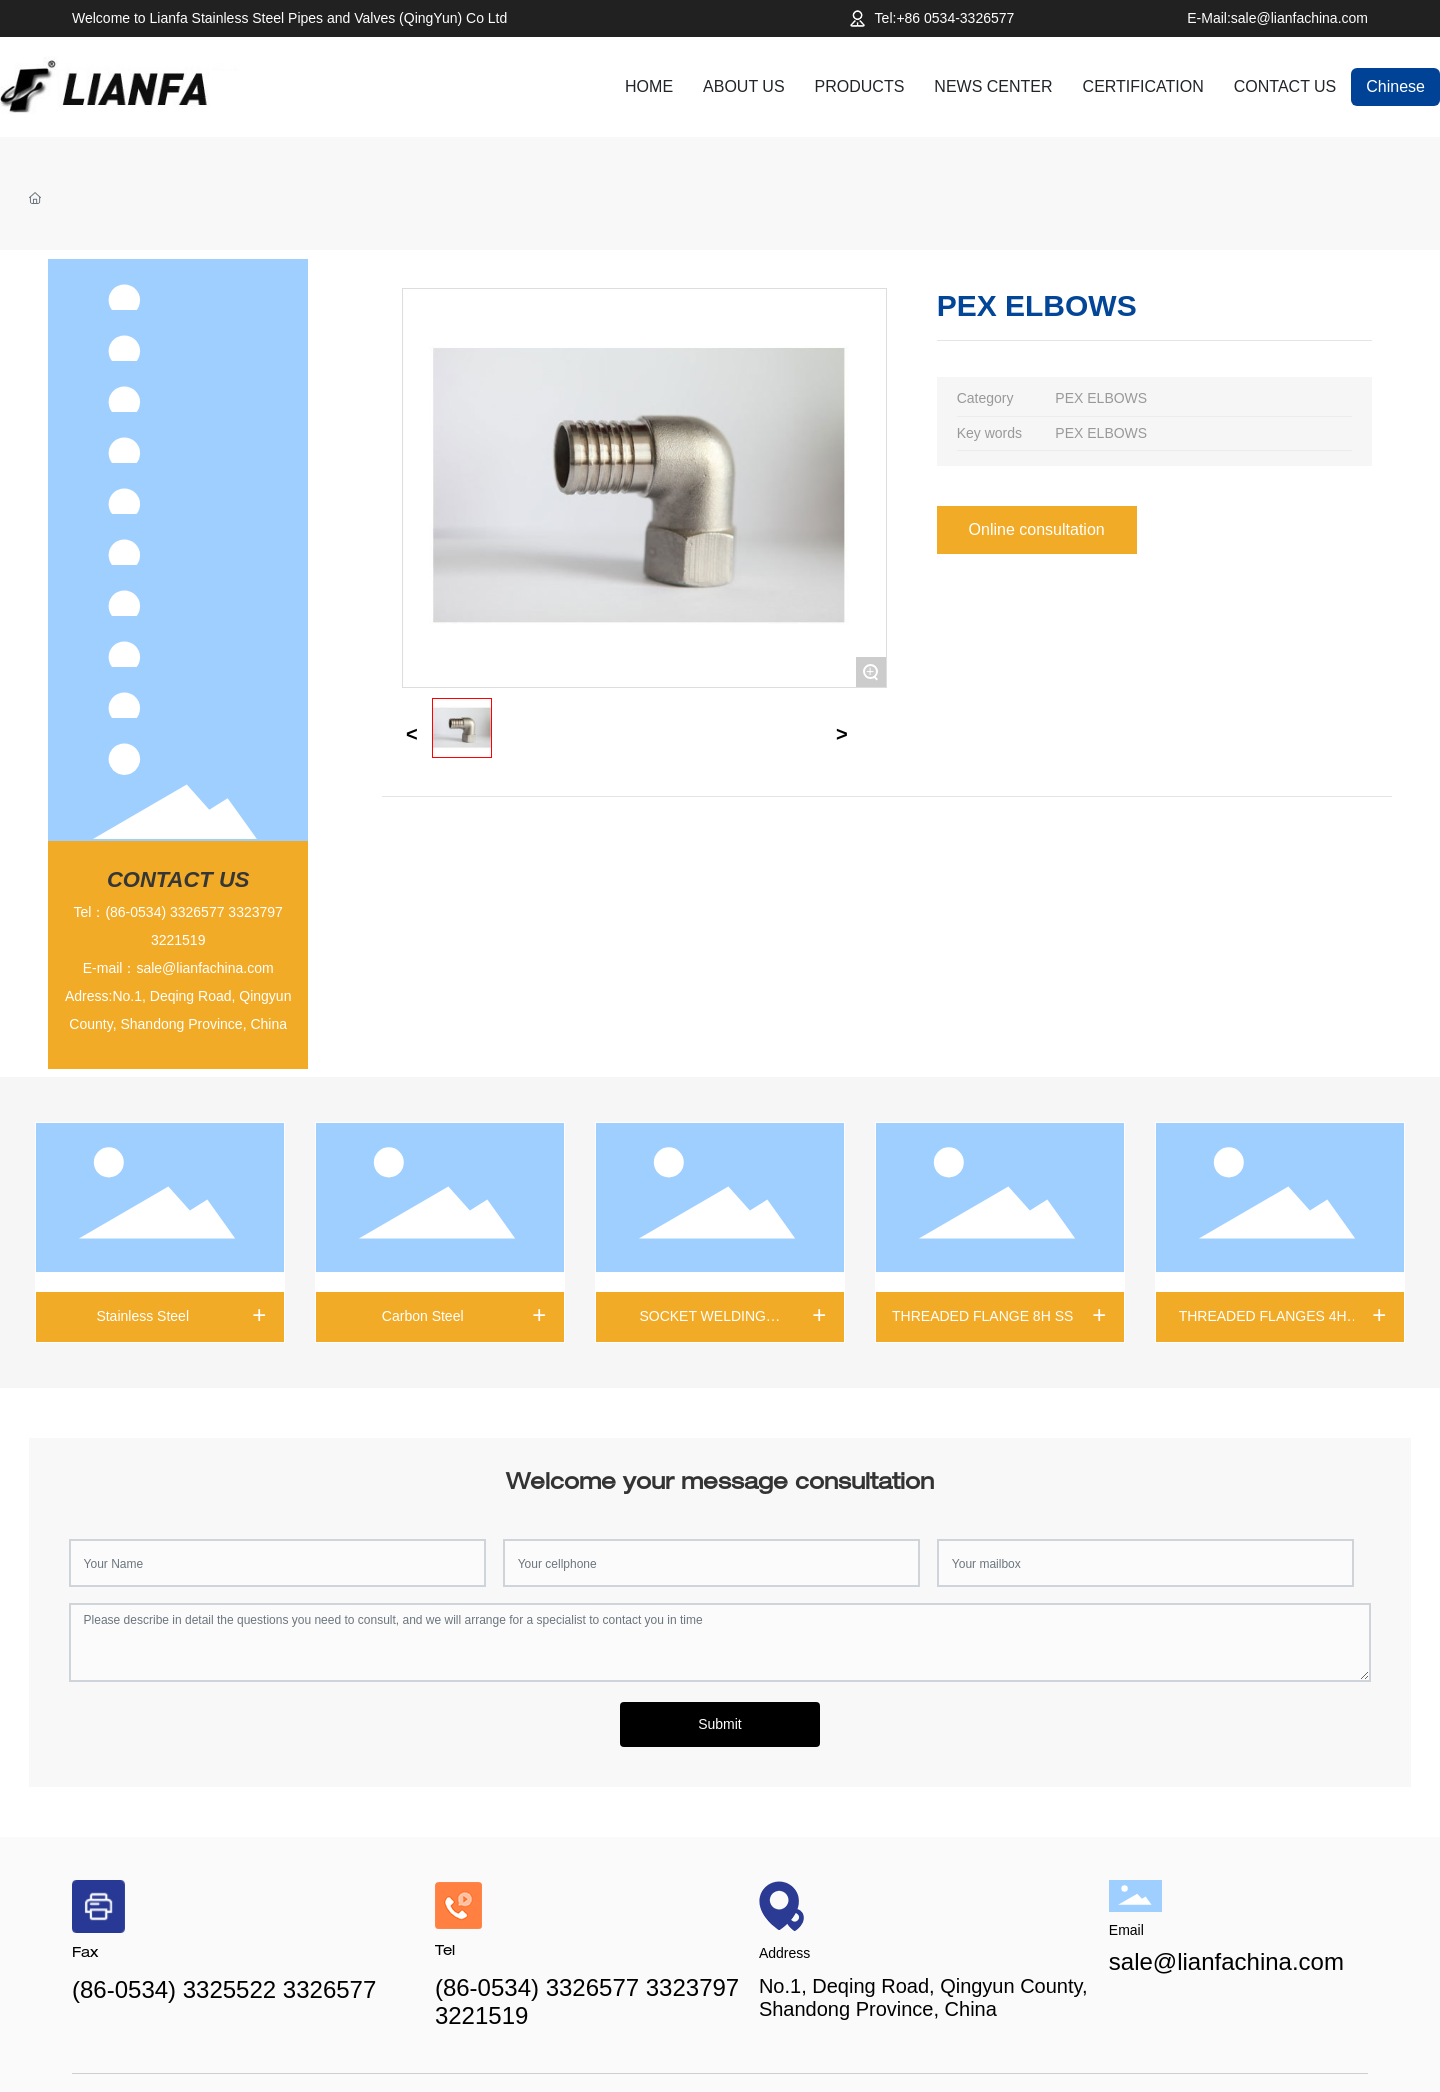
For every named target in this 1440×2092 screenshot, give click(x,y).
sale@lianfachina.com (204, 968)
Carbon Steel (423, 1316)
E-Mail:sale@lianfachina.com (1277, 18)
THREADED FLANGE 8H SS (982, 1316)
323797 (259, 912)
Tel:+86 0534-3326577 (945, 18)
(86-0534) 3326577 (164, 912)
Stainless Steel (142, 1316)
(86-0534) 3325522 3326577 (224, 1989)
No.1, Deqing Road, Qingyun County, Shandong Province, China (923, 1997)
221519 (182, 940)
